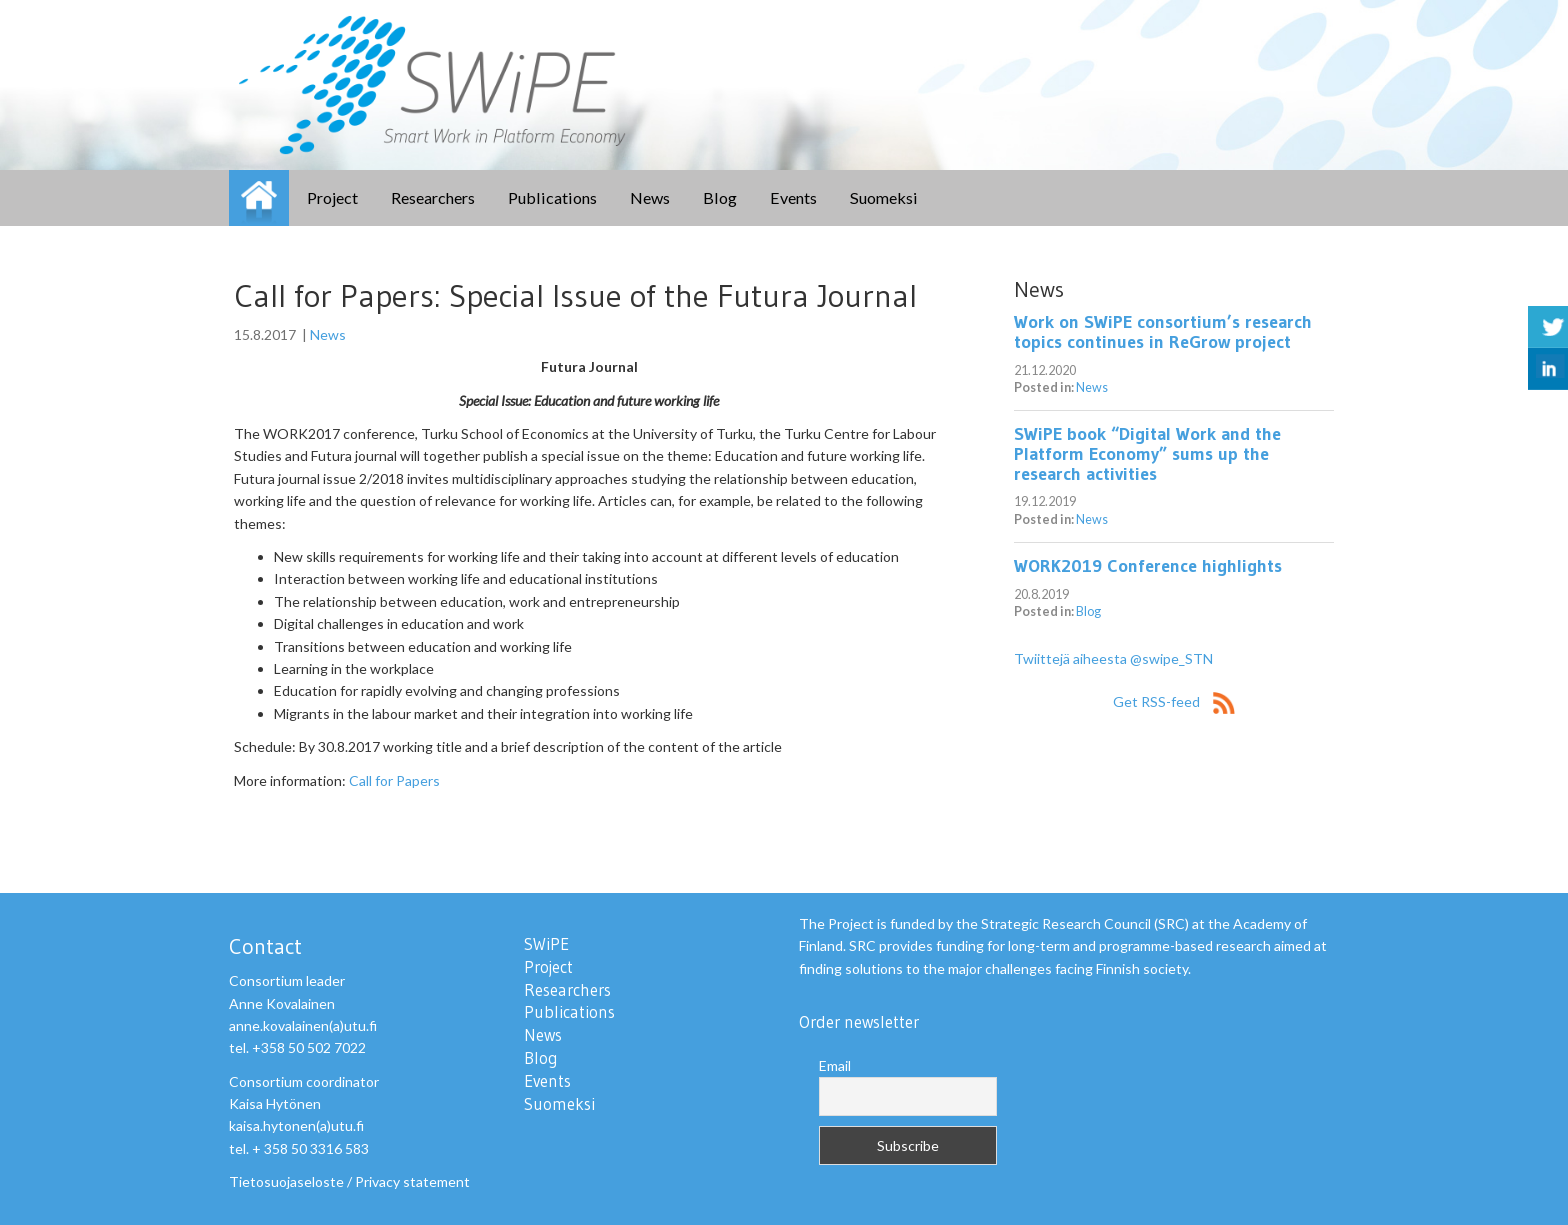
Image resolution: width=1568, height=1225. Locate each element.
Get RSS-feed (1174, 701)
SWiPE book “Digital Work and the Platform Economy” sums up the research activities (1147, 454)
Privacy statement (412, 1181)
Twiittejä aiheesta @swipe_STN (1113, 658)
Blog (720, 197)
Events (793, 197)
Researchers (433, 197)
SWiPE (259, 198)
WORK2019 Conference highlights (1148, 566)
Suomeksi (884, 197)
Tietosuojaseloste (286, 1181)
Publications (552, 197)
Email (835, 1065)
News (650, 197)
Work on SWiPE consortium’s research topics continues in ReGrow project (1163, 332)
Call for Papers (394, 780)
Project (332, 197)
